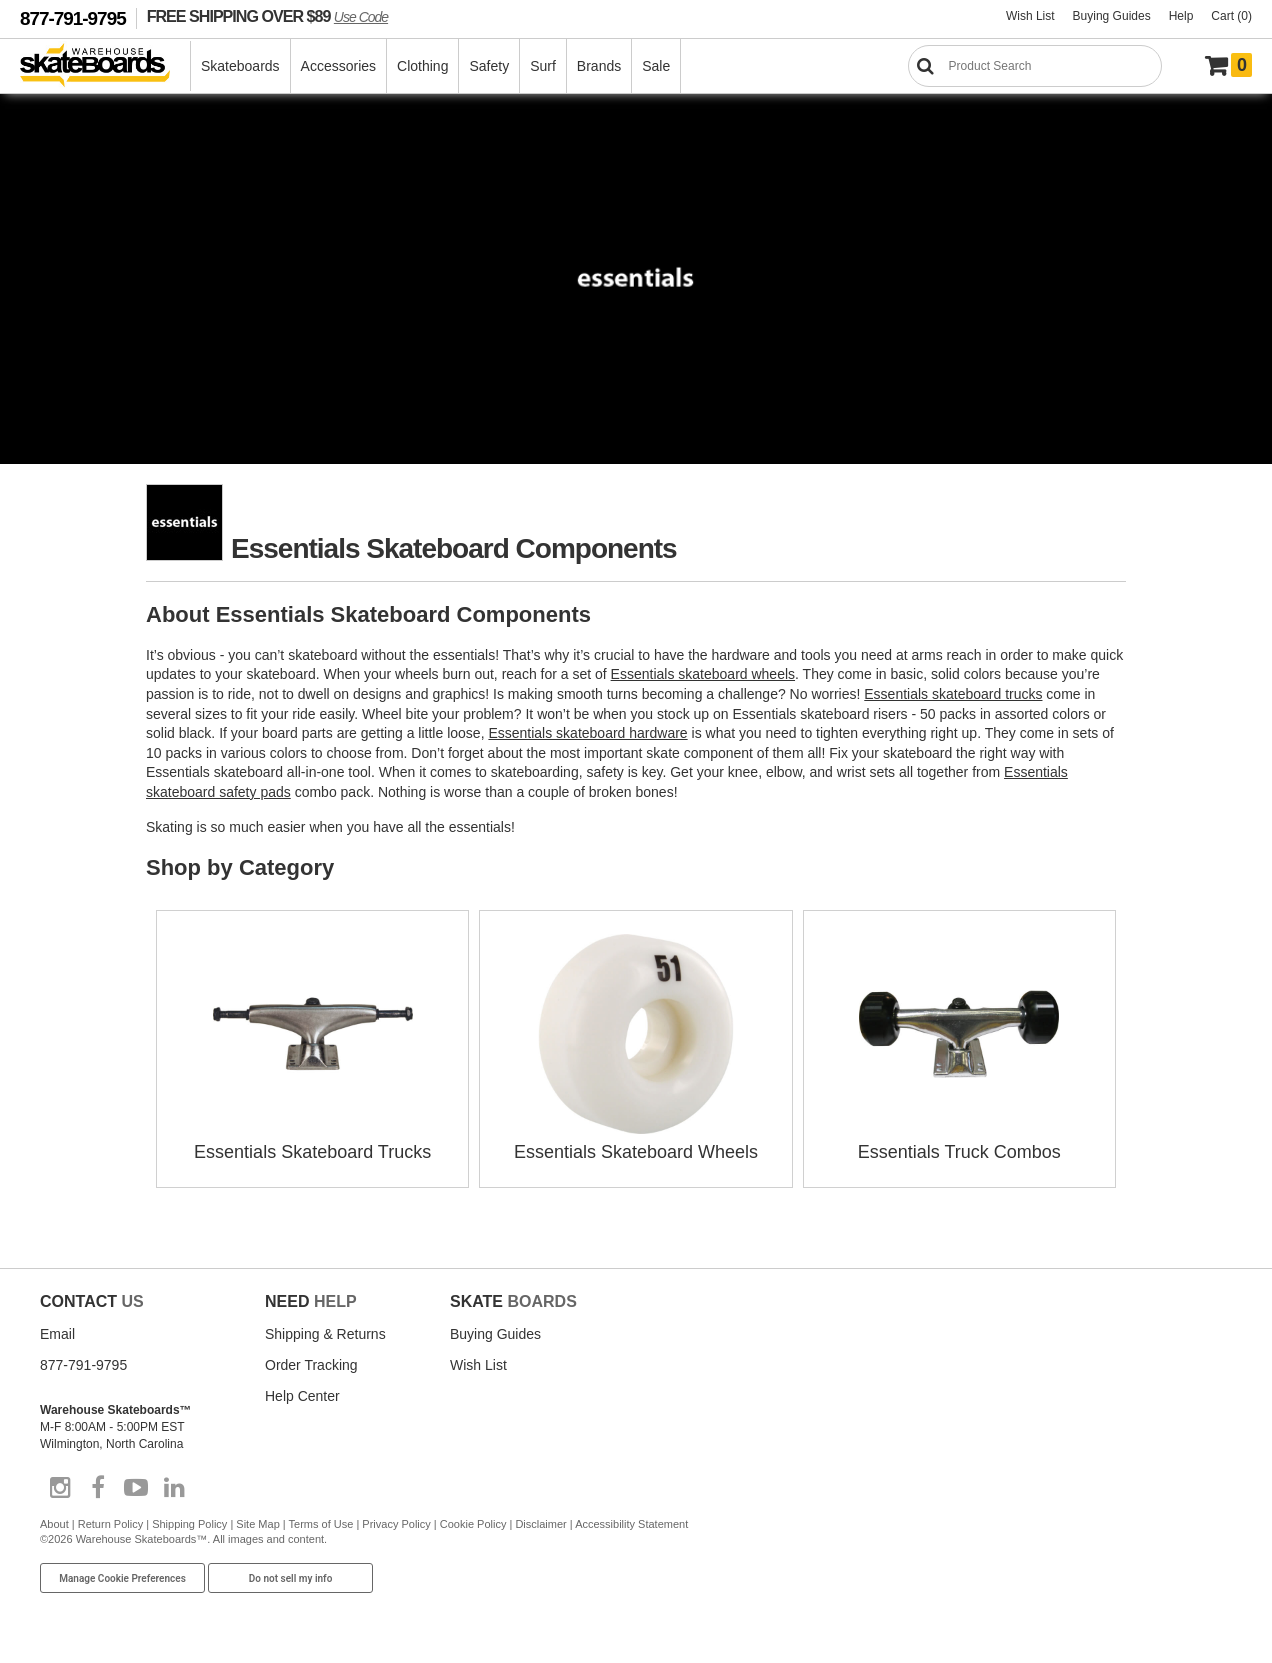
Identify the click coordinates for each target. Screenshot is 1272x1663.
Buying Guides (1112, 16)
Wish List (1030, 16)
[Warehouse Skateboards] (105, 66)
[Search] (1035, 66)
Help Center (302, 1396)
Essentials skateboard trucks (953, 694)
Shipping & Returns (325, 1334)
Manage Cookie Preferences (122, 1578)
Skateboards (240, 66)
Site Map (257, 1524)
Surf (543, 66)
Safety (489, 66)
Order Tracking (311, 1365)
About (54, 1524)
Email (57, 1334)
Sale (656, 66)
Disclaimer (540, 1524)
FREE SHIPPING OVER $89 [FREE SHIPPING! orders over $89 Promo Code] (267, 16)
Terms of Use (321, 1524)
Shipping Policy (189, 1524)
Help (1181, 16)
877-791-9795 (73, 18)
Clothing (422, 66)
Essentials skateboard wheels (703, 674)
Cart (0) (1231, 16)
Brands (599, 66)
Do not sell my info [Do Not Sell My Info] (291, 1578)
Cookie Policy (473, 1524)
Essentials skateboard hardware (587, 733)
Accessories (338, 66)
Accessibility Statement (631, 1524)
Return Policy (110, 1524)
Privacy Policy (396, 1524)
